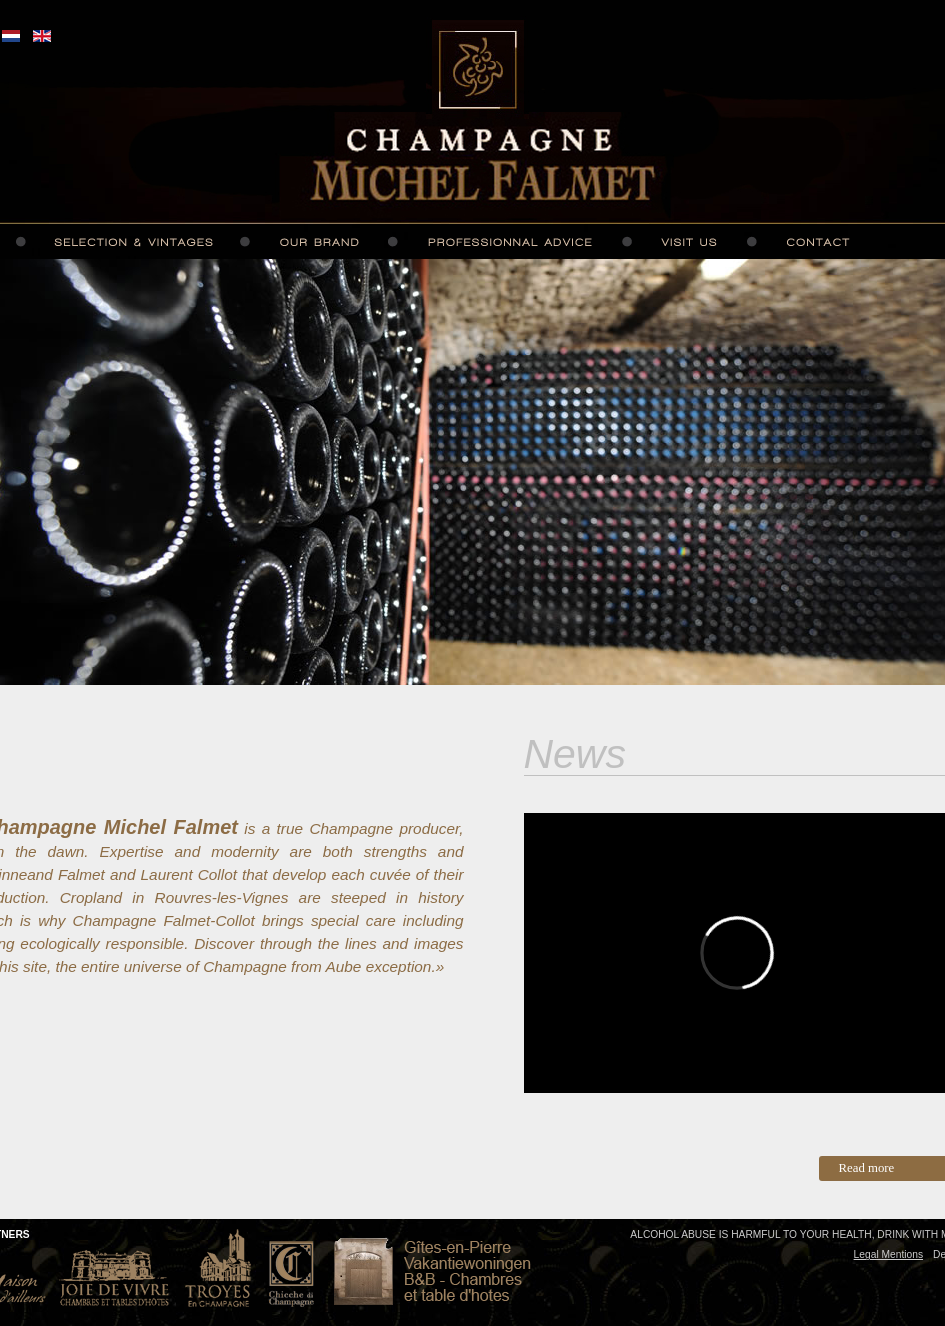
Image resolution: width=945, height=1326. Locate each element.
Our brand (319, 242)
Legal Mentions (888, 1254)
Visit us (688, 242)
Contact (818, 242)
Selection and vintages (133, 242)
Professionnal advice (509, 242)
